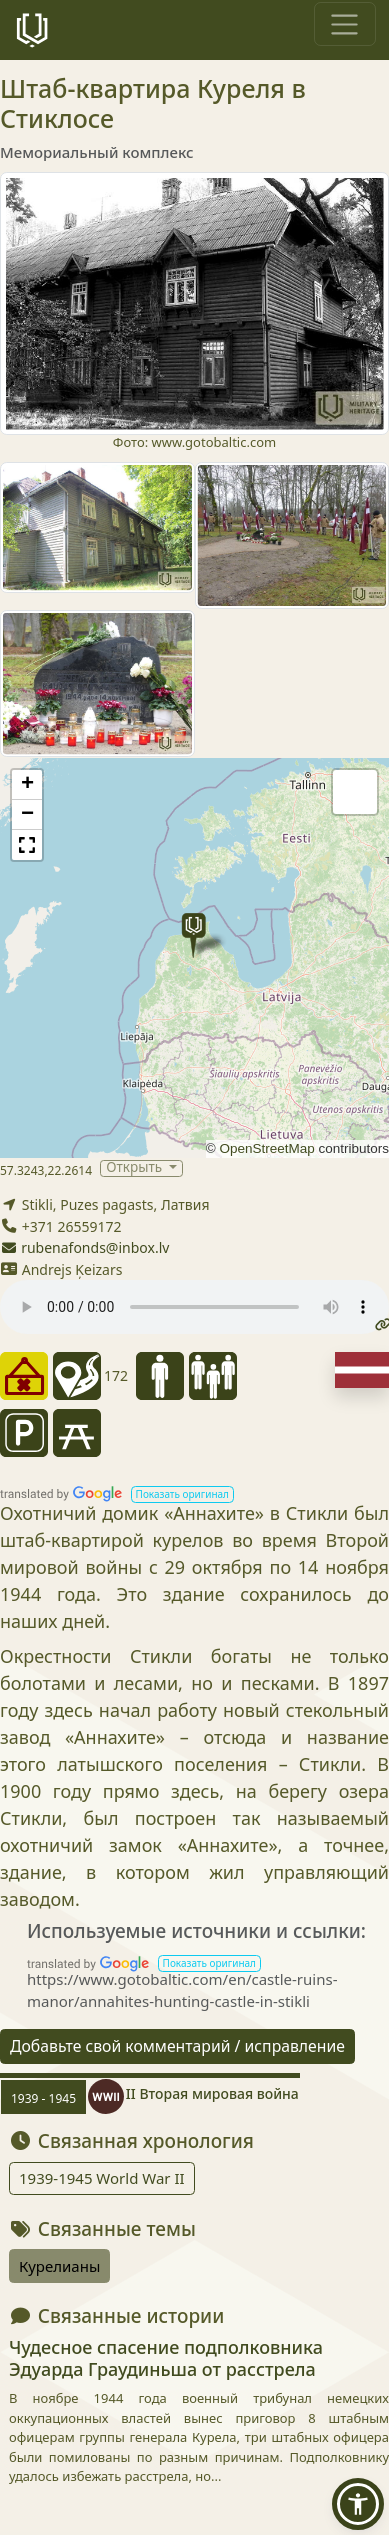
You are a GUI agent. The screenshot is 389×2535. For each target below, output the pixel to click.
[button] (193, 935)
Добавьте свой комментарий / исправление (177, 2046)
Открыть (135, 1168)
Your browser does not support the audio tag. (194, 1307)
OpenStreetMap (266, 1148)
